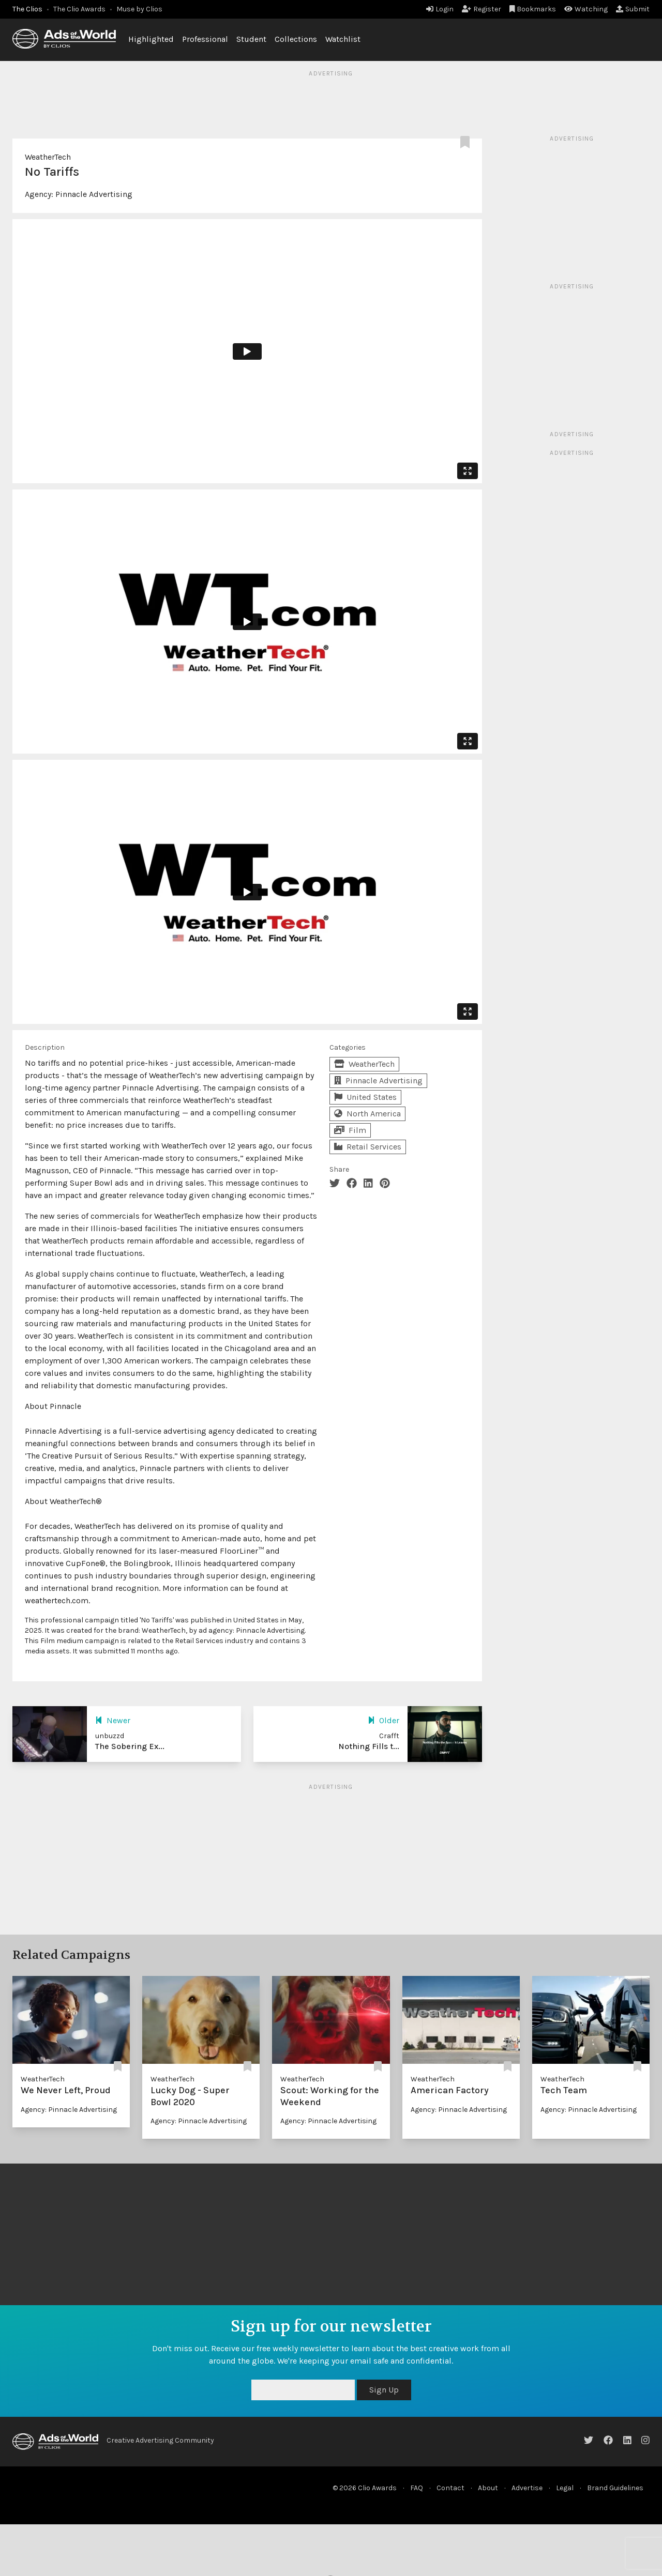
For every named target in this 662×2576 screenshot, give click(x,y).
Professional (205, 39)
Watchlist (342, 39)
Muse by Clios (139, 9)
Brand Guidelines (615, 2487)
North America (367, 1113)
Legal (565, 2487)
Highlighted (151, 39)
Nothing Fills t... (368, 1746)
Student (251, 39)
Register (481, 9)
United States (365, 1097)
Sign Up (384, 2390)
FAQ (416, 2487)
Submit (633, 9)
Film (350, 1130)
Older (383, 1720)
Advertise (527, 2487)
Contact (450, 2487)
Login (440, 9)
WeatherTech (48, 157)
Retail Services (367, 1147)
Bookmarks (532, 9)
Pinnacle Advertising (93, 194)
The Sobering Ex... (129, 1746)
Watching (586, 9)
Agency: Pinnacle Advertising (69, 2109)
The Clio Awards (79, 9)
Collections (296, 39)
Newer (112, 1720)
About (488, 2487)
